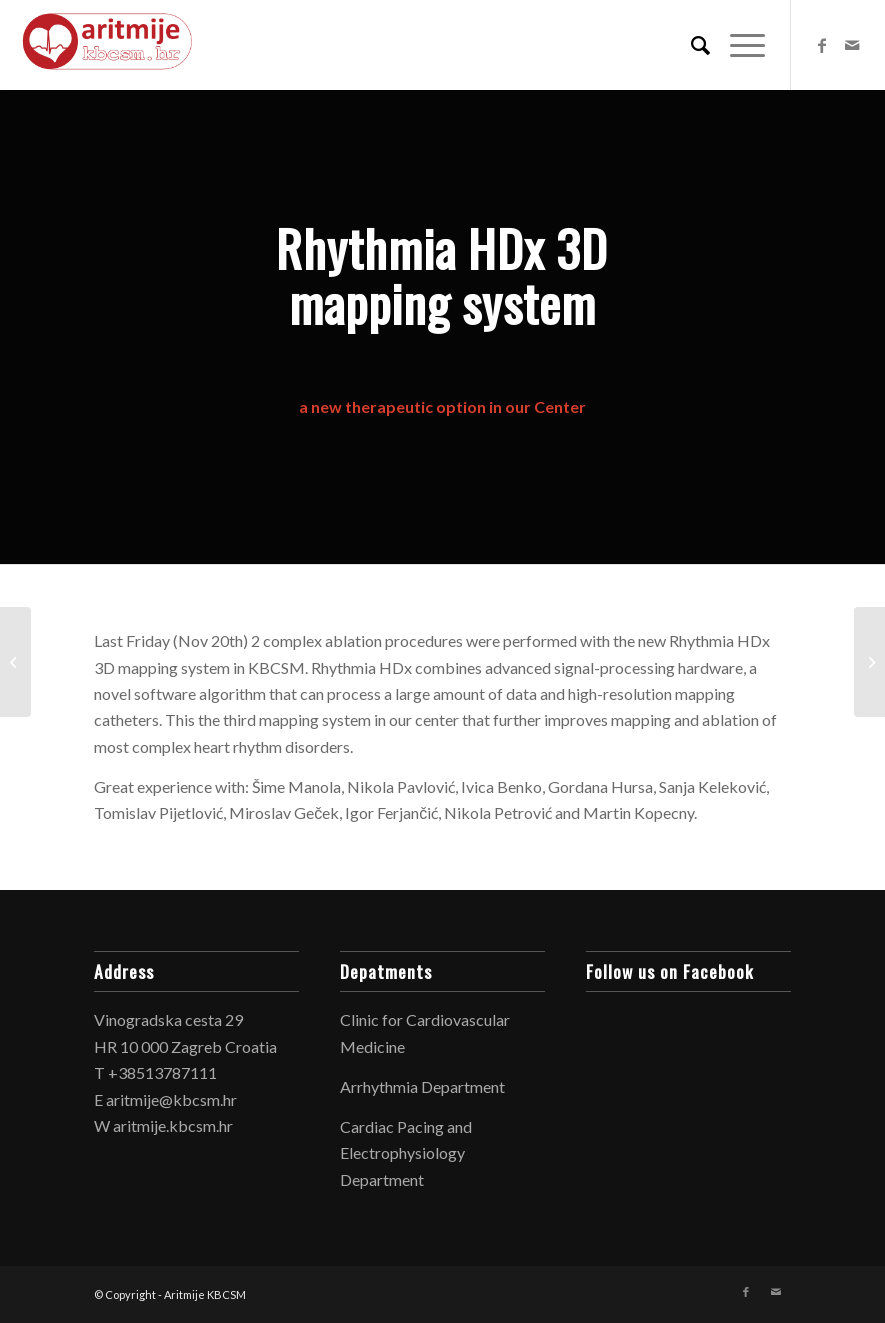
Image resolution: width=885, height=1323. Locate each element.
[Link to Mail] (852, 45)
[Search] (690, 45)
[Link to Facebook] (822, 45)
